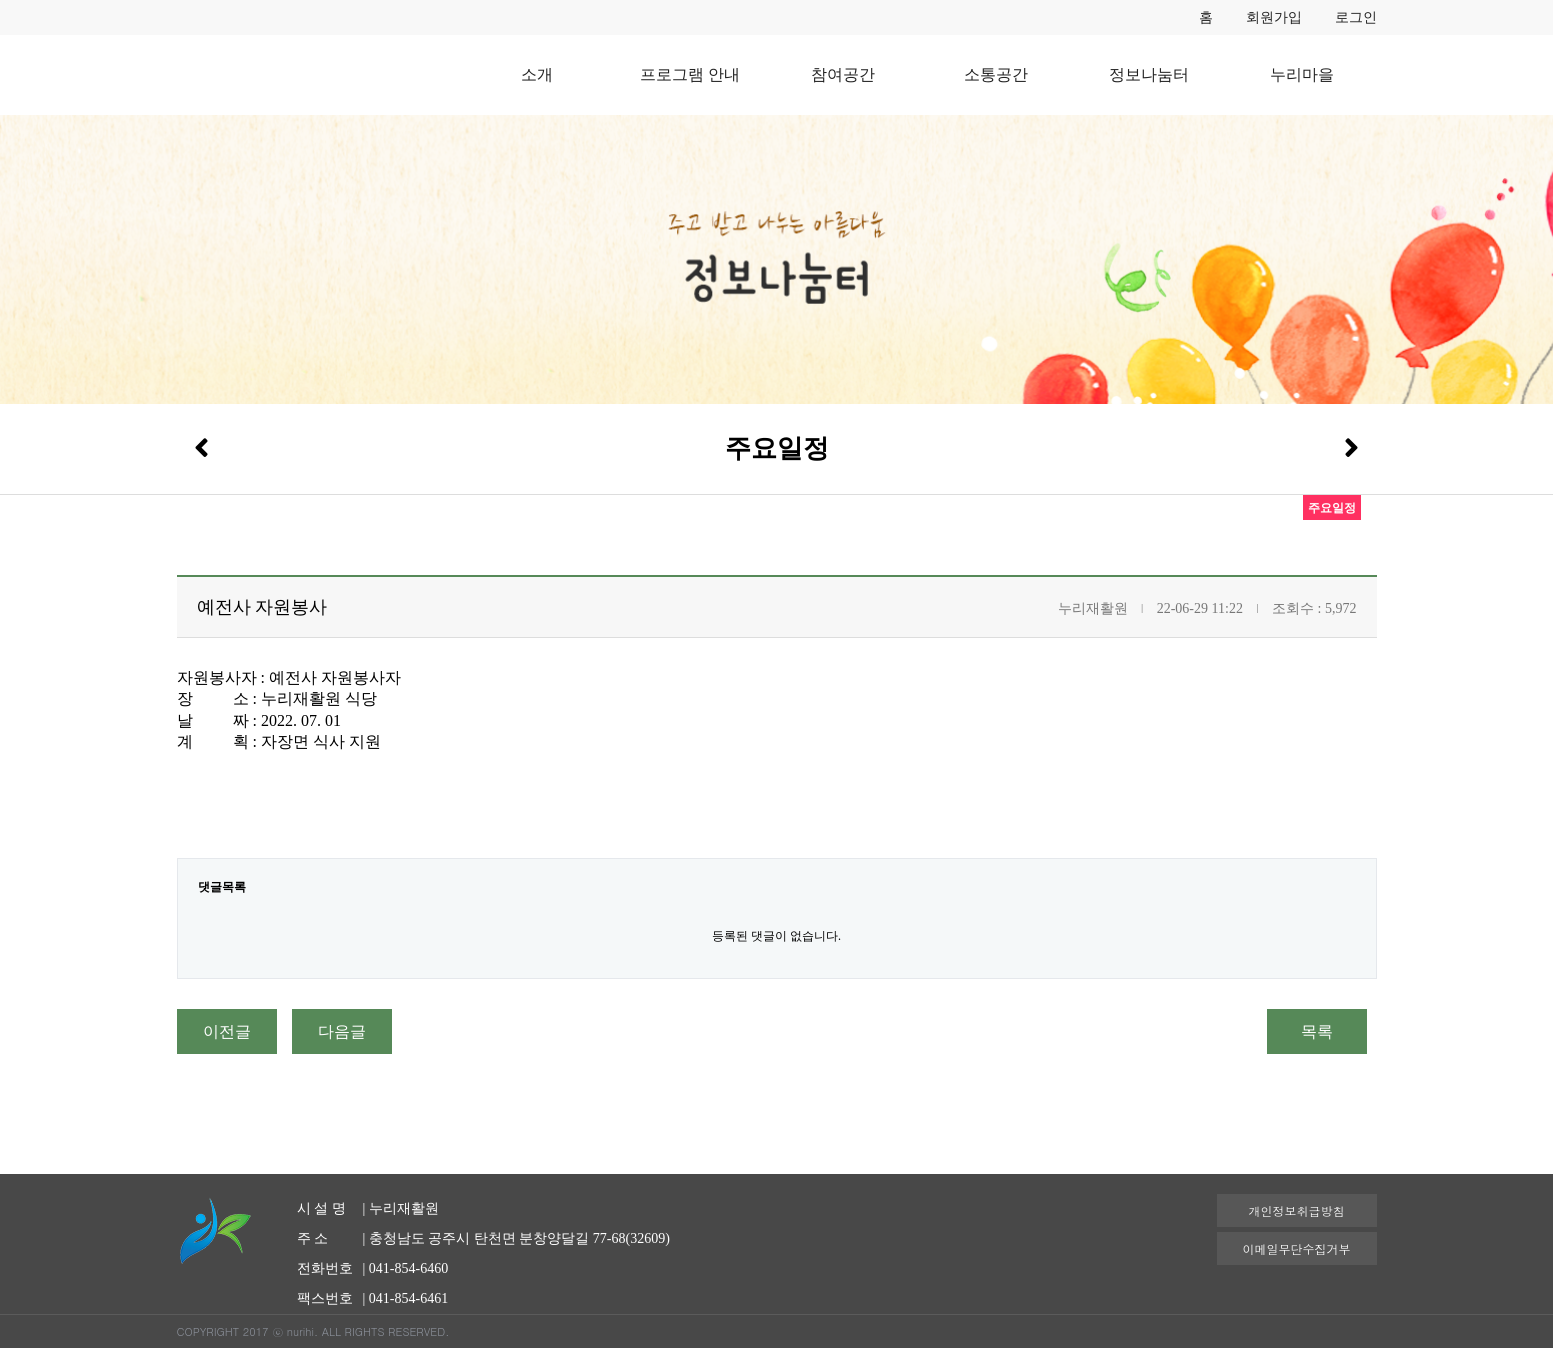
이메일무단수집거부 (1297, 1248)
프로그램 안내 (690, 74)
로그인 (1356, 17)
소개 (537, 74)
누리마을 (1302, 74)
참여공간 (843, 74)
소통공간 (996, 74)
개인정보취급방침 (1297, 1210)
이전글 (227, 1031)
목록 (1317, 1031)
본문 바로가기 (0, 0)
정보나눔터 (1149, 74)
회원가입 (1274, 17)
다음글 (342, 1031)
